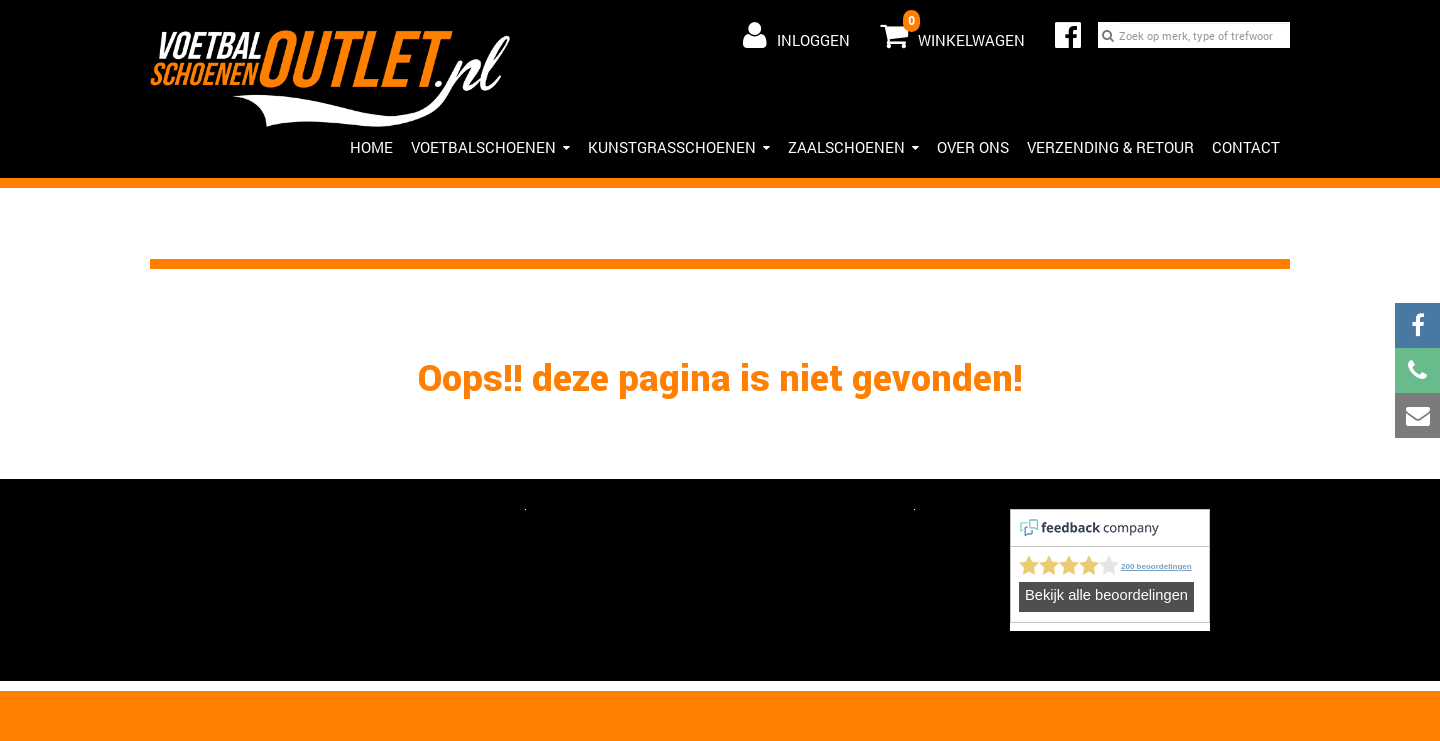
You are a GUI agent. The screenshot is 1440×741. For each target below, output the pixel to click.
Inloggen (796, 35)
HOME (371, 147)
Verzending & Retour (1110, 147)
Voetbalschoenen (490, 147)
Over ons (973, 147)
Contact (1246, 147)
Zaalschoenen (853, 147)
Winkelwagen (952, 31)
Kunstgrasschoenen (679, 147)
